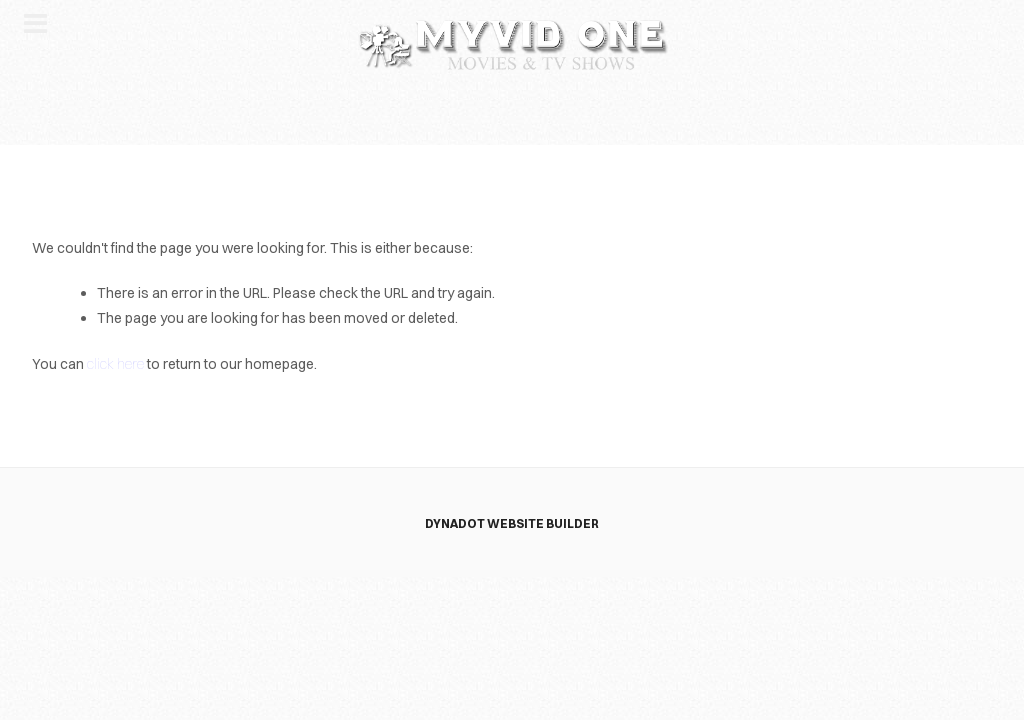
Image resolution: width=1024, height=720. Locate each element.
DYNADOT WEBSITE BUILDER (512, 523)
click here (115, 364)
